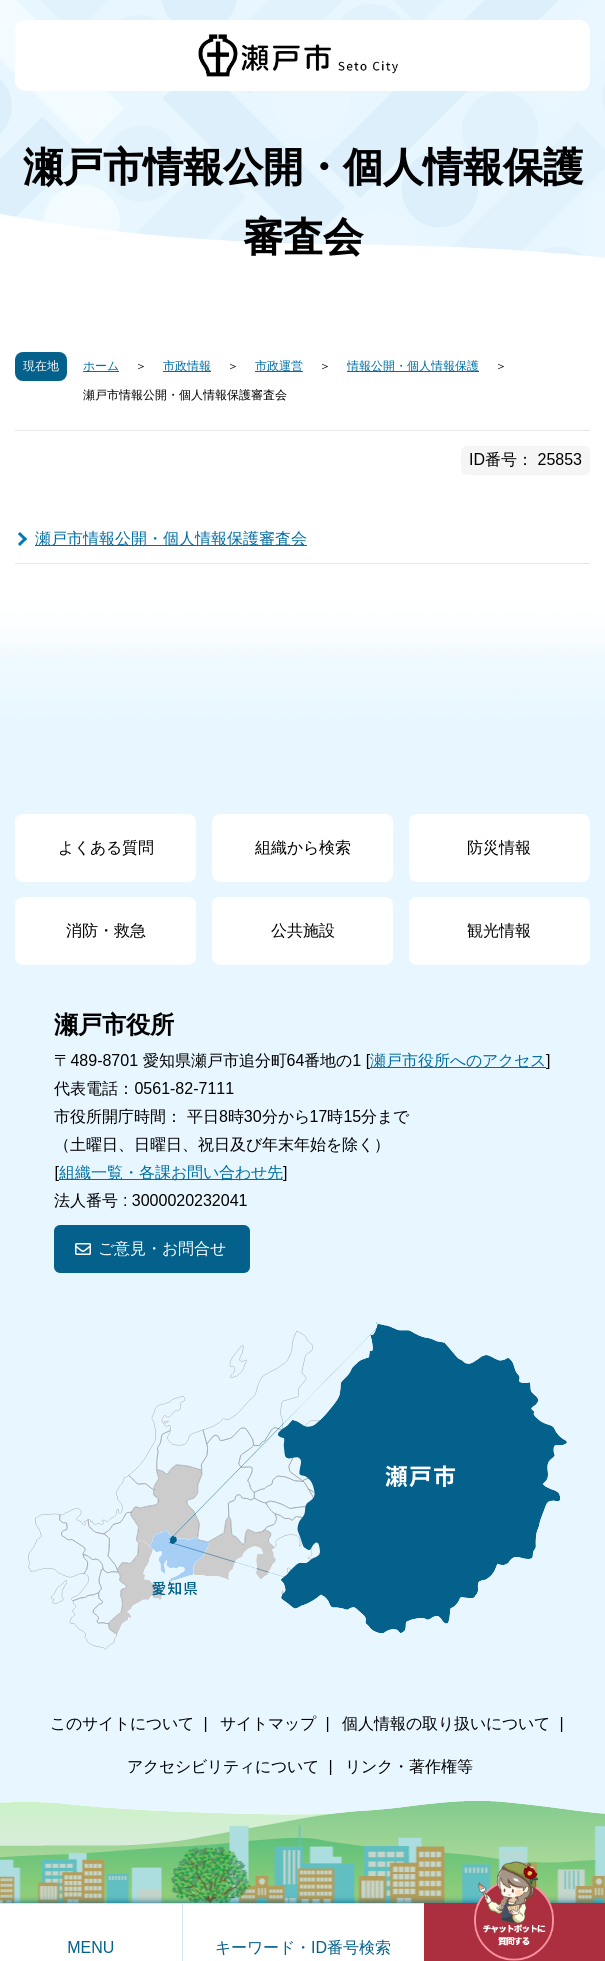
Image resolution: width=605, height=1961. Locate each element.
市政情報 (187, 366)
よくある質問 (106, 847)
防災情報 (499, 847)
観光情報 (499, 930)
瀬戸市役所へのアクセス (458, 1060)
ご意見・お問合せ (162, 1248)
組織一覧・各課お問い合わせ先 (171, 1172)
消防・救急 (106, 930)
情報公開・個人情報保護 (413, 366)
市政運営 (279, 366)
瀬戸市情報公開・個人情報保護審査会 (171, 538)
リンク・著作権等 (409, 1766)
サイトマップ (268, 1723)
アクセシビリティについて (223, 1766)
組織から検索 (303, 847)
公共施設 (303, 930)
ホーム (101, 366)
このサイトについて (122, 1723)
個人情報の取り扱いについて (446, 1723)
